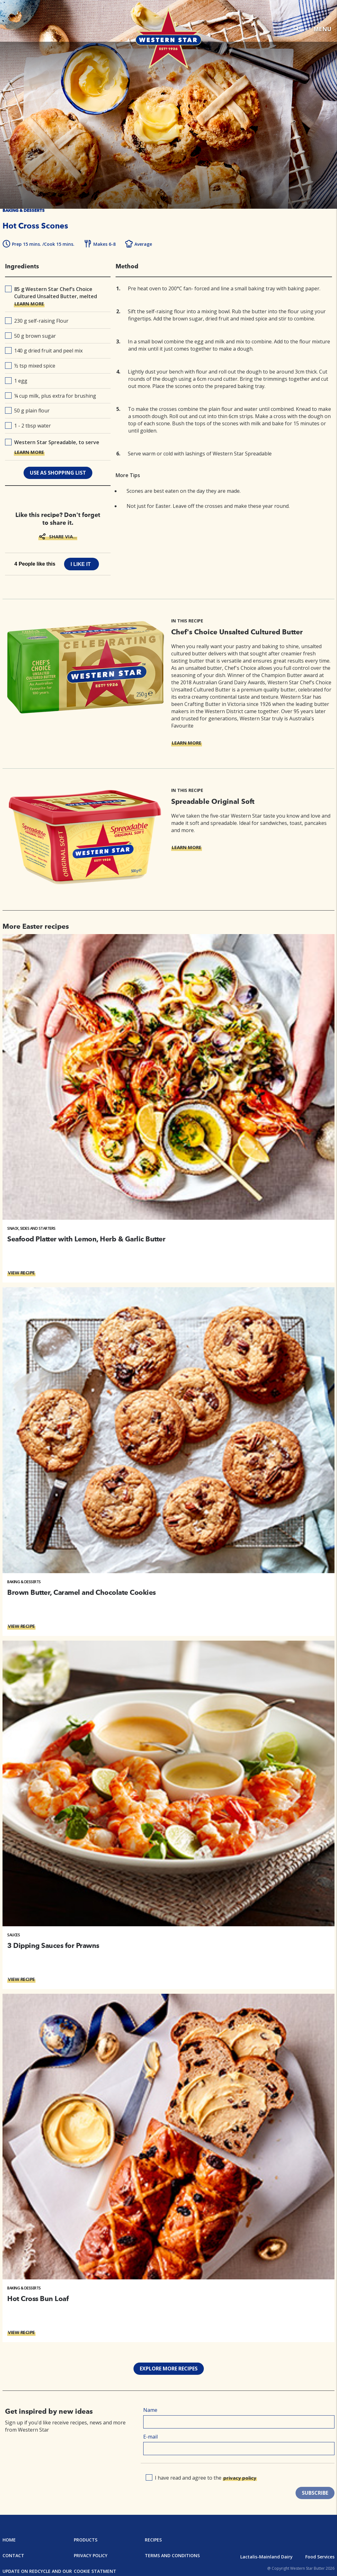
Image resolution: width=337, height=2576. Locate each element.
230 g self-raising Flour (36, 320)
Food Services (319, 2557)
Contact (13, 2555)
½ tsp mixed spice (30, 365)
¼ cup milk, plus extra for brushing (50, 395)
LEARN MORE (29, 303)
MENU (322, 29)
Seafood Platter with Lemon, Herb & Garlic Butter (86, 1239)
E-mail (150, 2436)
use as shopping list (58, 472)
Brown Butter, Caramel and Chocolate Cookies (81, 1592)
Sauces (13, 1935)
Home (9, 2540)
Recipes (153, 2540)
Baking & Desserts (24, 1581)
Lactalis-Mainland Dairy (266, 2557)
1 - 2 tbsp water (28, 425)
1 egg (16, 380)
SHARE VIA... (63, 536)
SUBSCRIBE (315, 2492)
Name (150, 2410)
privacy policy (239, 2478)
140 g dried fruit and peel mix (44, 350)
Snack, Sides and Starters (31, 1228)
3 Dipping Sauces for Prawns (53, 1945)
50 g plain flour (27, 410)
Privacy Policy (90, 2555)
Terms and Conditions (172, 2555)
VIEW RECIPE (21, 1272)
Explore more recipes (169, 2368)
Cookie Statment (95, 2571)
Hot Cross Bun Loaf (37, 2298)
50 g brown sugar (30, 335)
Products (85, 2540)
